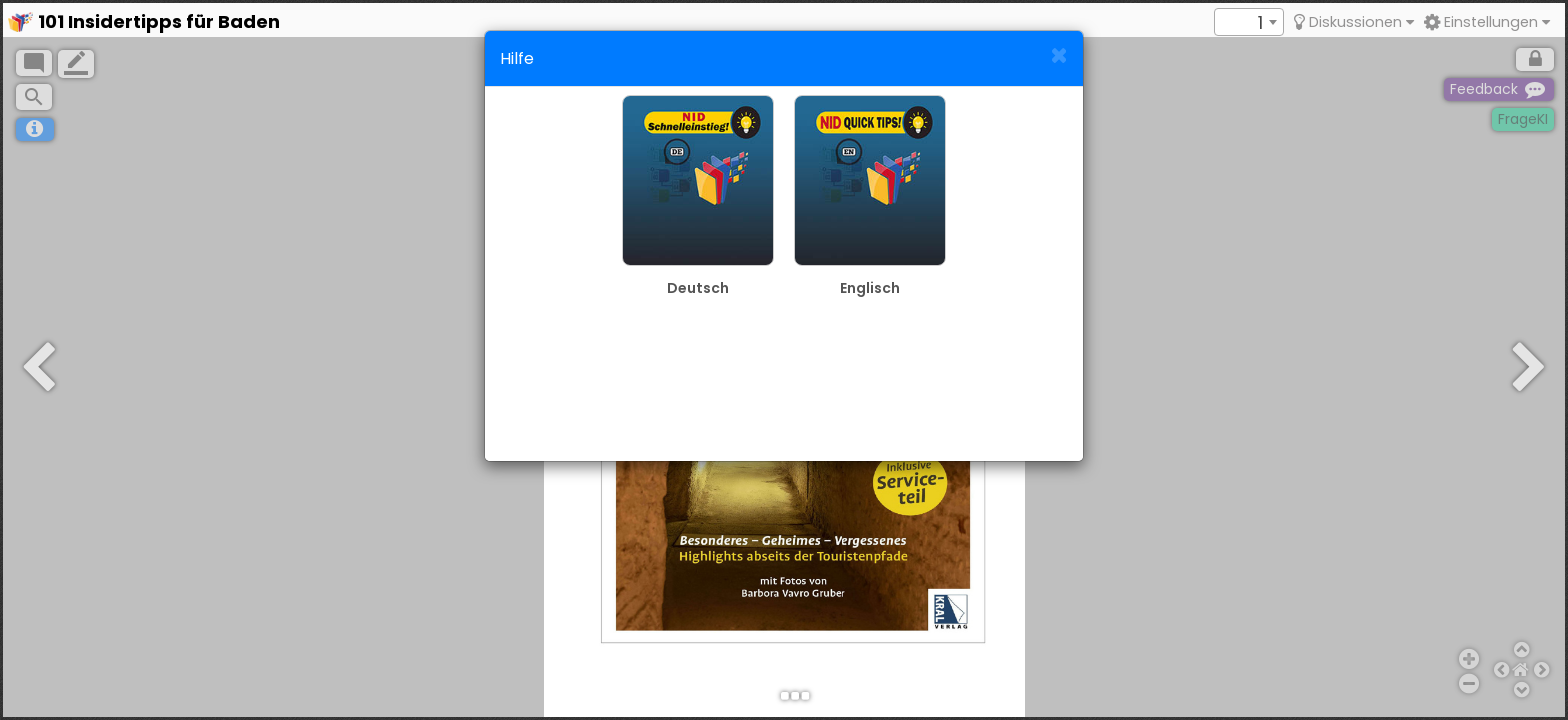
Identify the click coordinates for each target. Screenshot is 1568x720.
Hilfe (517, 58)
